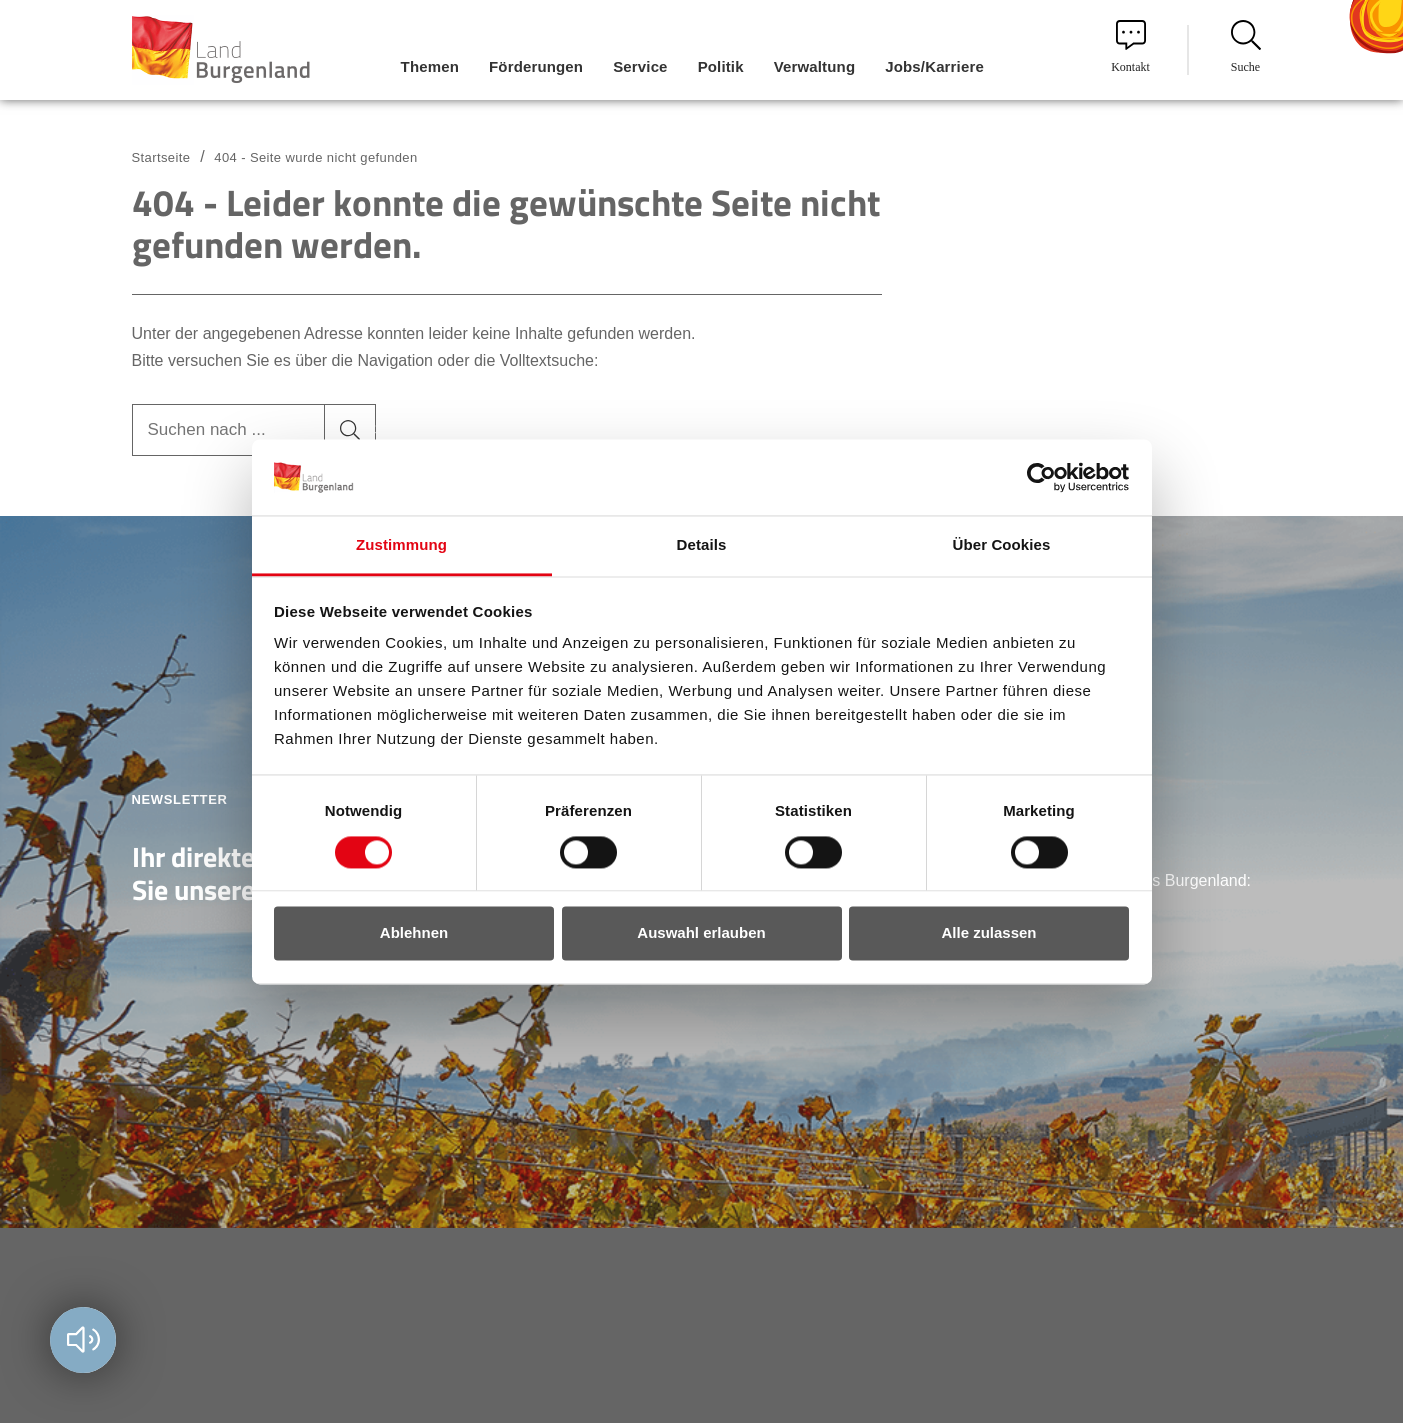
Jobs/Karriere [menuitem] (934, 66)
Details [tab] (702, 545)
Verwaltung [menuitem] (815, 66)
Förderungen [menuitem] (536, 66)
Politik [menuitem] (721, 66)
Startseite (161, 157)
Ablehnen (414, 933)
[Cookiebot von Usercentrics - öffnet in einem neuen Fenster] (1041, 477)
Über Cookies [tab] (1002, 545)
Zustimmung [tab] (401, 545)
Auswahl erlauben (701, 933)
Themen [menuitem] (430, 66)
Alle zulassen (988, 933)
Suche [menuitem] (1246, 47)
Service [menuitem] (640, 66)
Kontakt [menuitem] (1130, 47)
